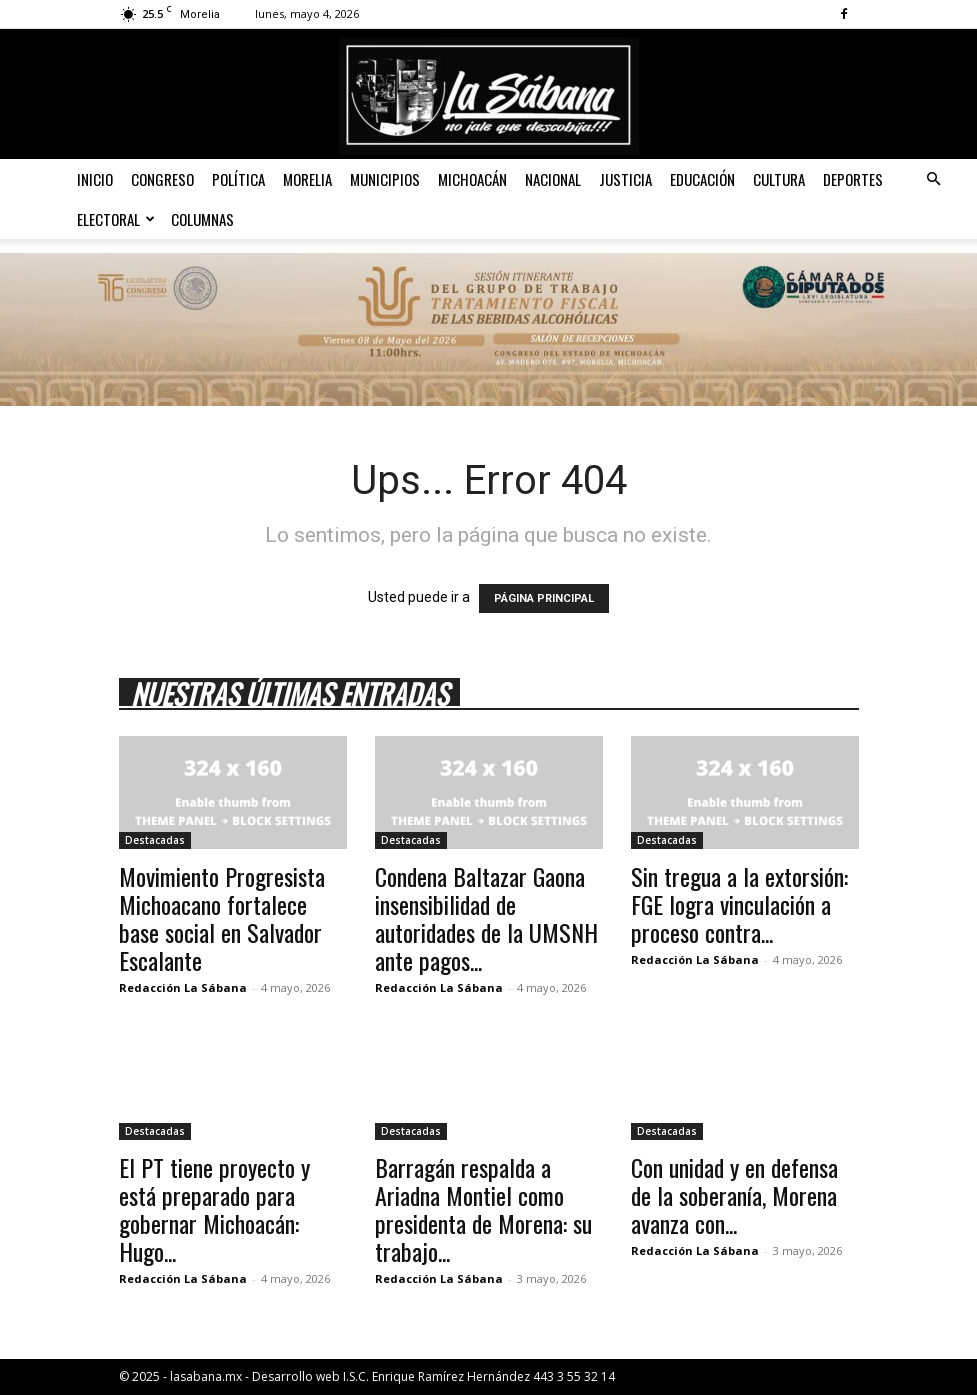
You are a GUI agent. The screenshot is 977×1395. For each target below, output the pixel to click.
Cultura (779, 179)
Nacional (553, 179)
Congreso (162, 179)
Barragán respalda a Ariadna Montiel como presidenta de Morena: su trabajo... (483, 1209)
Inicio (95, 179)
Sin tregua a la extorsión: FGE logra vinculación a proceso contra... (739, 904)
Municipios (385, 179)
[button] (933, 179)
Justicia (625, 179)
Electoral (116, 219)
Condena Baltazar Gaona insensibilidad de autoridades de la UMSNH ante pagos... (486, 918)
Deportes (853, 179)
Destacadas (155, 840)
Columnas (202, 219)
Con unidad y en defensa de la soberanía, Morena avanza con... (734, 1195)
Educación (702, 179)
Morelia (307, 179)
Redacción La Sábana (183, 987)
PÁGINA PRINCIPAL (544, 598)
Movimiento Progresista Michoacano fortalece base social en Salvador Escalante (222, 918)
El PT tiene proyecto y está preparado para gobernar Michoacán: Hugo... (214, 1209)
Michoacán (472, 179)
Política (238, 179)
